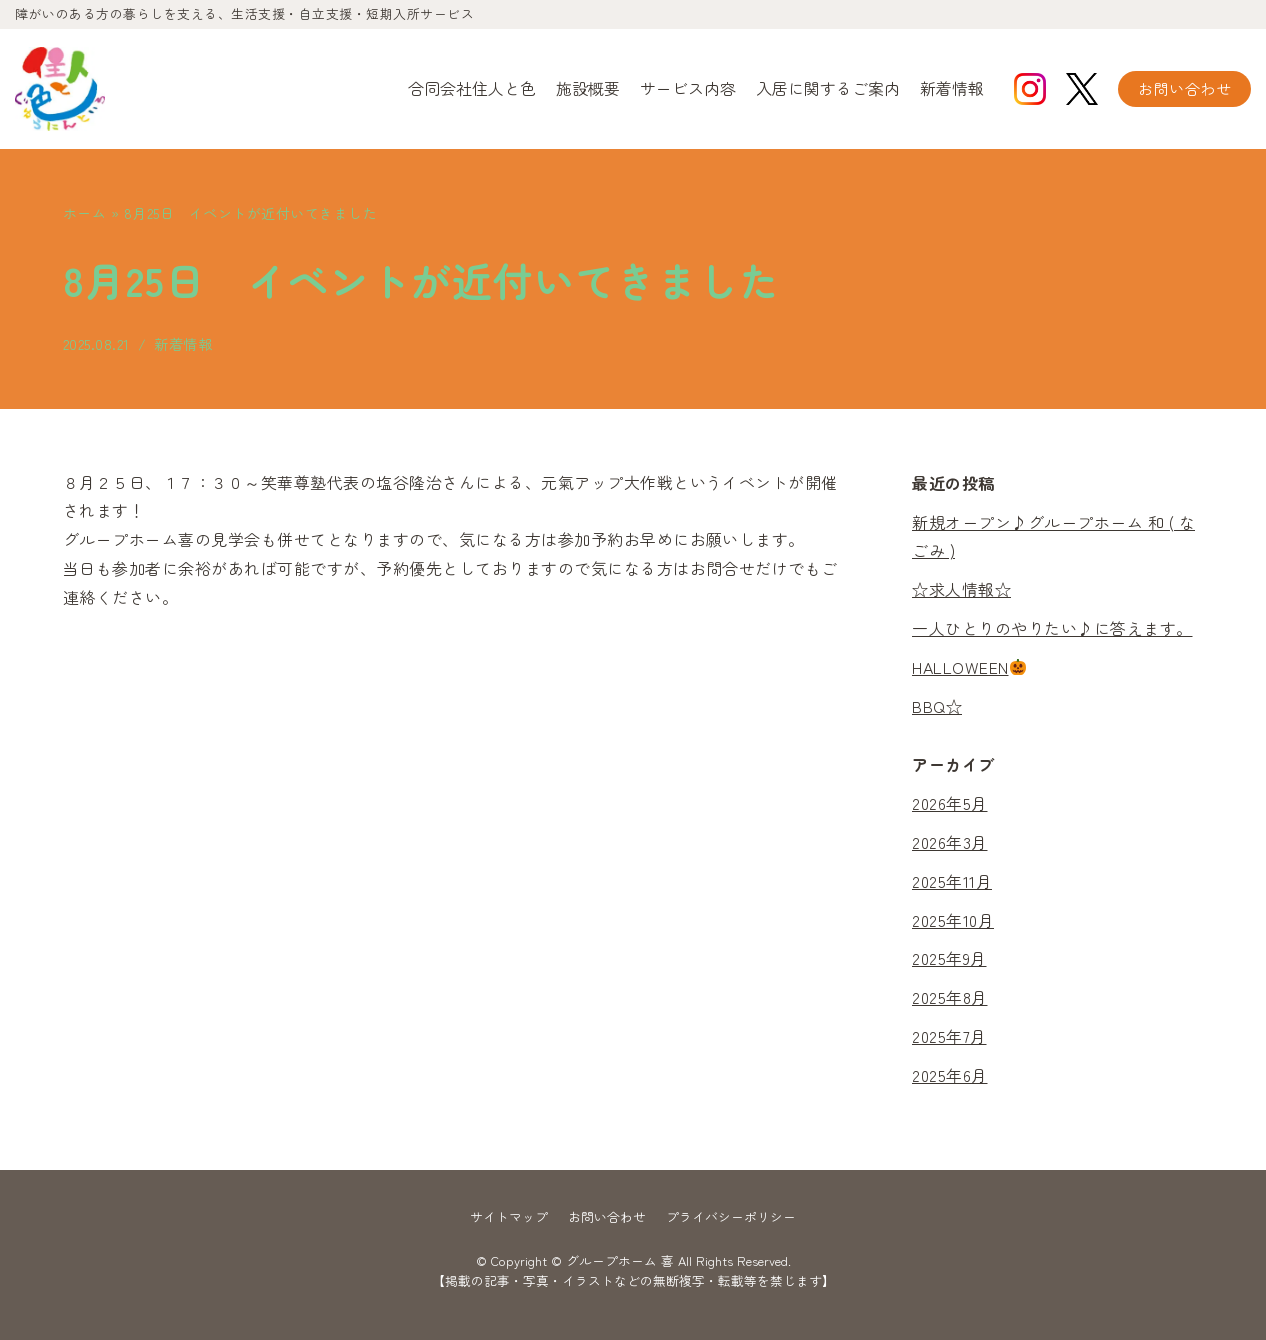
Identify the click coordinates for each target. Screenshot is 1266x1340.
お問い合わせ (1184, 88)
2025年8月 (950, 997)
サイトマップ (509, 1216)
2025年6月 (950, 1075)
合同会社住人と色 (472, 88)
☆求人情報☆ (961, 589)
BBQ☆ (937, 706)
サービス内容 (688, 88)
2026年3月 (950, 842)
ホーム (85, 213)
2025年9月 (949, 959)
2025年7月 (949, 1036)
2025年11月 (952, 881)
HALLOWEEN (969, 667)
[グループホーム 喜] (60, 89)
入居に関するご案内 (828, 88)
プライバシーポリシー (731, 1216)
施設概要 (588, 88)
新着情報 (952, 88)
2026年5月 (950, 803)
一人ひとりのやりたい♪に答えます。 (1052, 628)
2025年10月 (953, 920)
